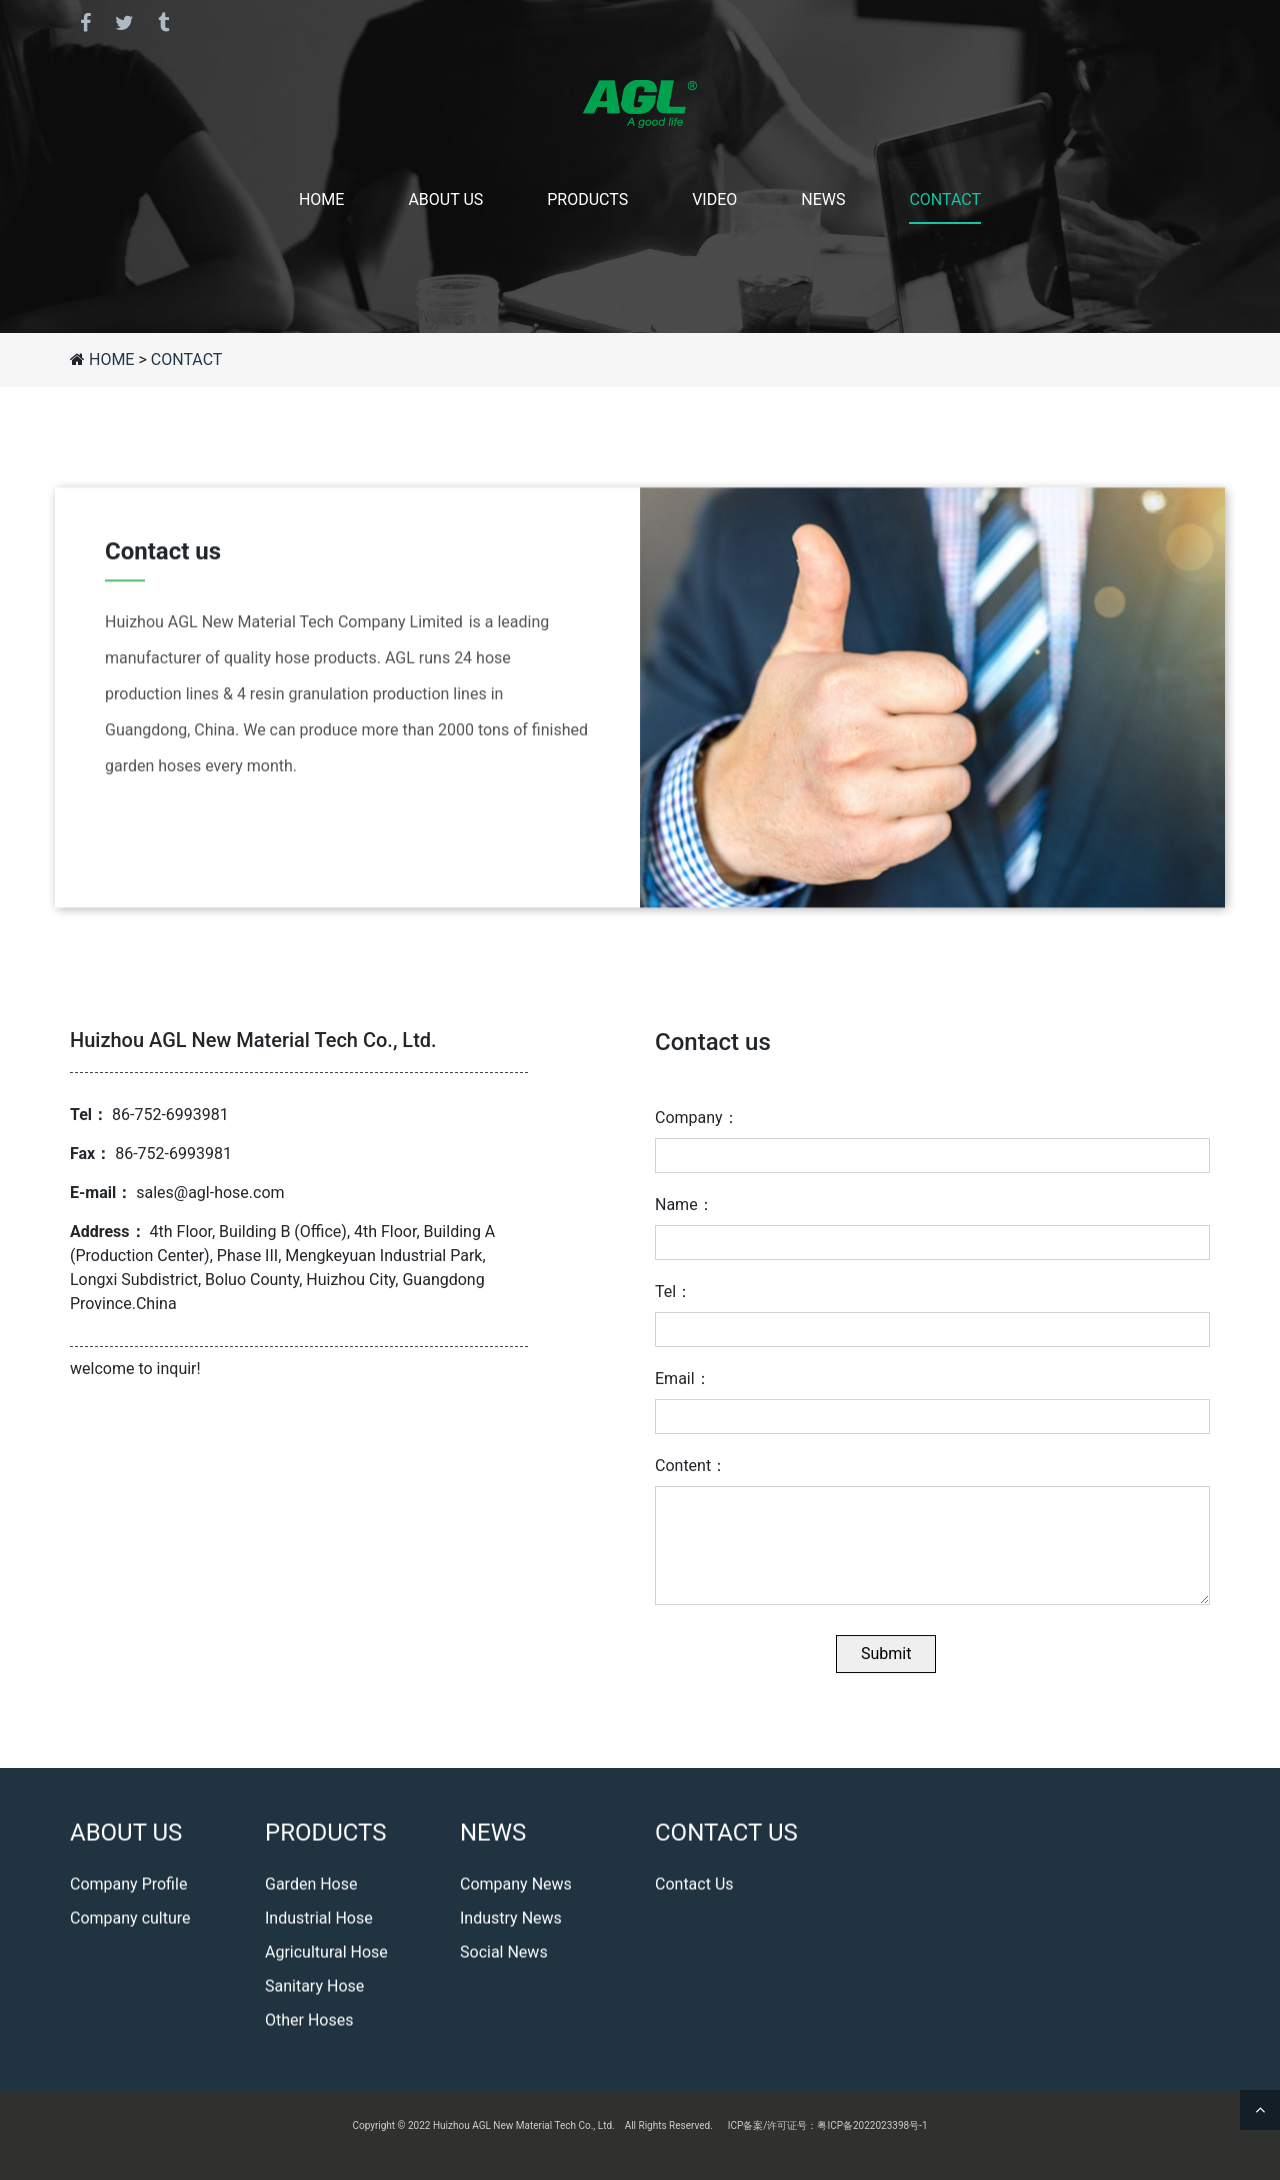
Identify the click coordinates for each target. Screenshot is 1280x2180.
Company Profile (128, 1888)
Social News (504, 1956)
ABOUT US (445, 199)
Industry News (511, 1922)
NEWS (823, 199)
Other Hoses (309, 2024)
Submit (886, 1667)
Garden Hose (311, 1888)
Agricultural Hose (326, 1956)
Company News (516, 1888)
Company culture (130, 1922)
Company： (697, 1131)
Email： (683, 1392)
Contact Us (694, 1888)
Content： (691, 1479)
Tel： (673, 1305)
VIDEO (714, 199)
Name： (684, 1218)
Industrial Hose (319, 1922)
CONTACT (945, 199)
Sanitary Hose (314, 1990)
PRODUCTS (587, 199)
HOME (321, 199)
